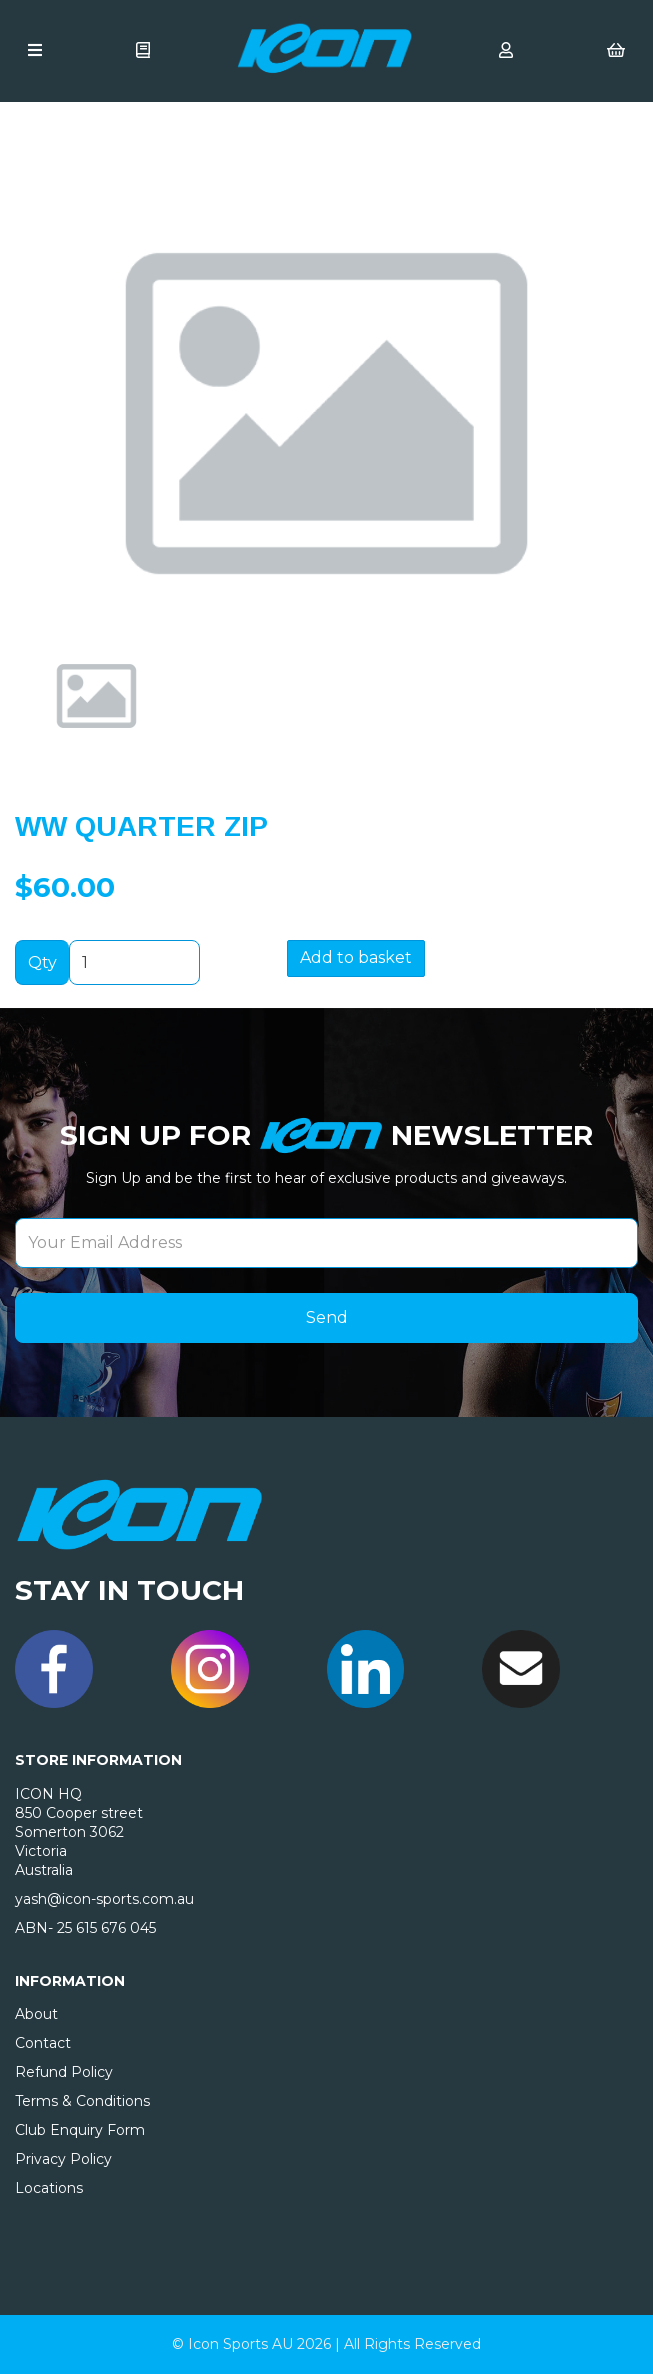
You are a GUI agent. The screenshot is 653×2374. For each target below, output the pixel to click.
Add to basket (356, 957)
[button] (71, 486)
